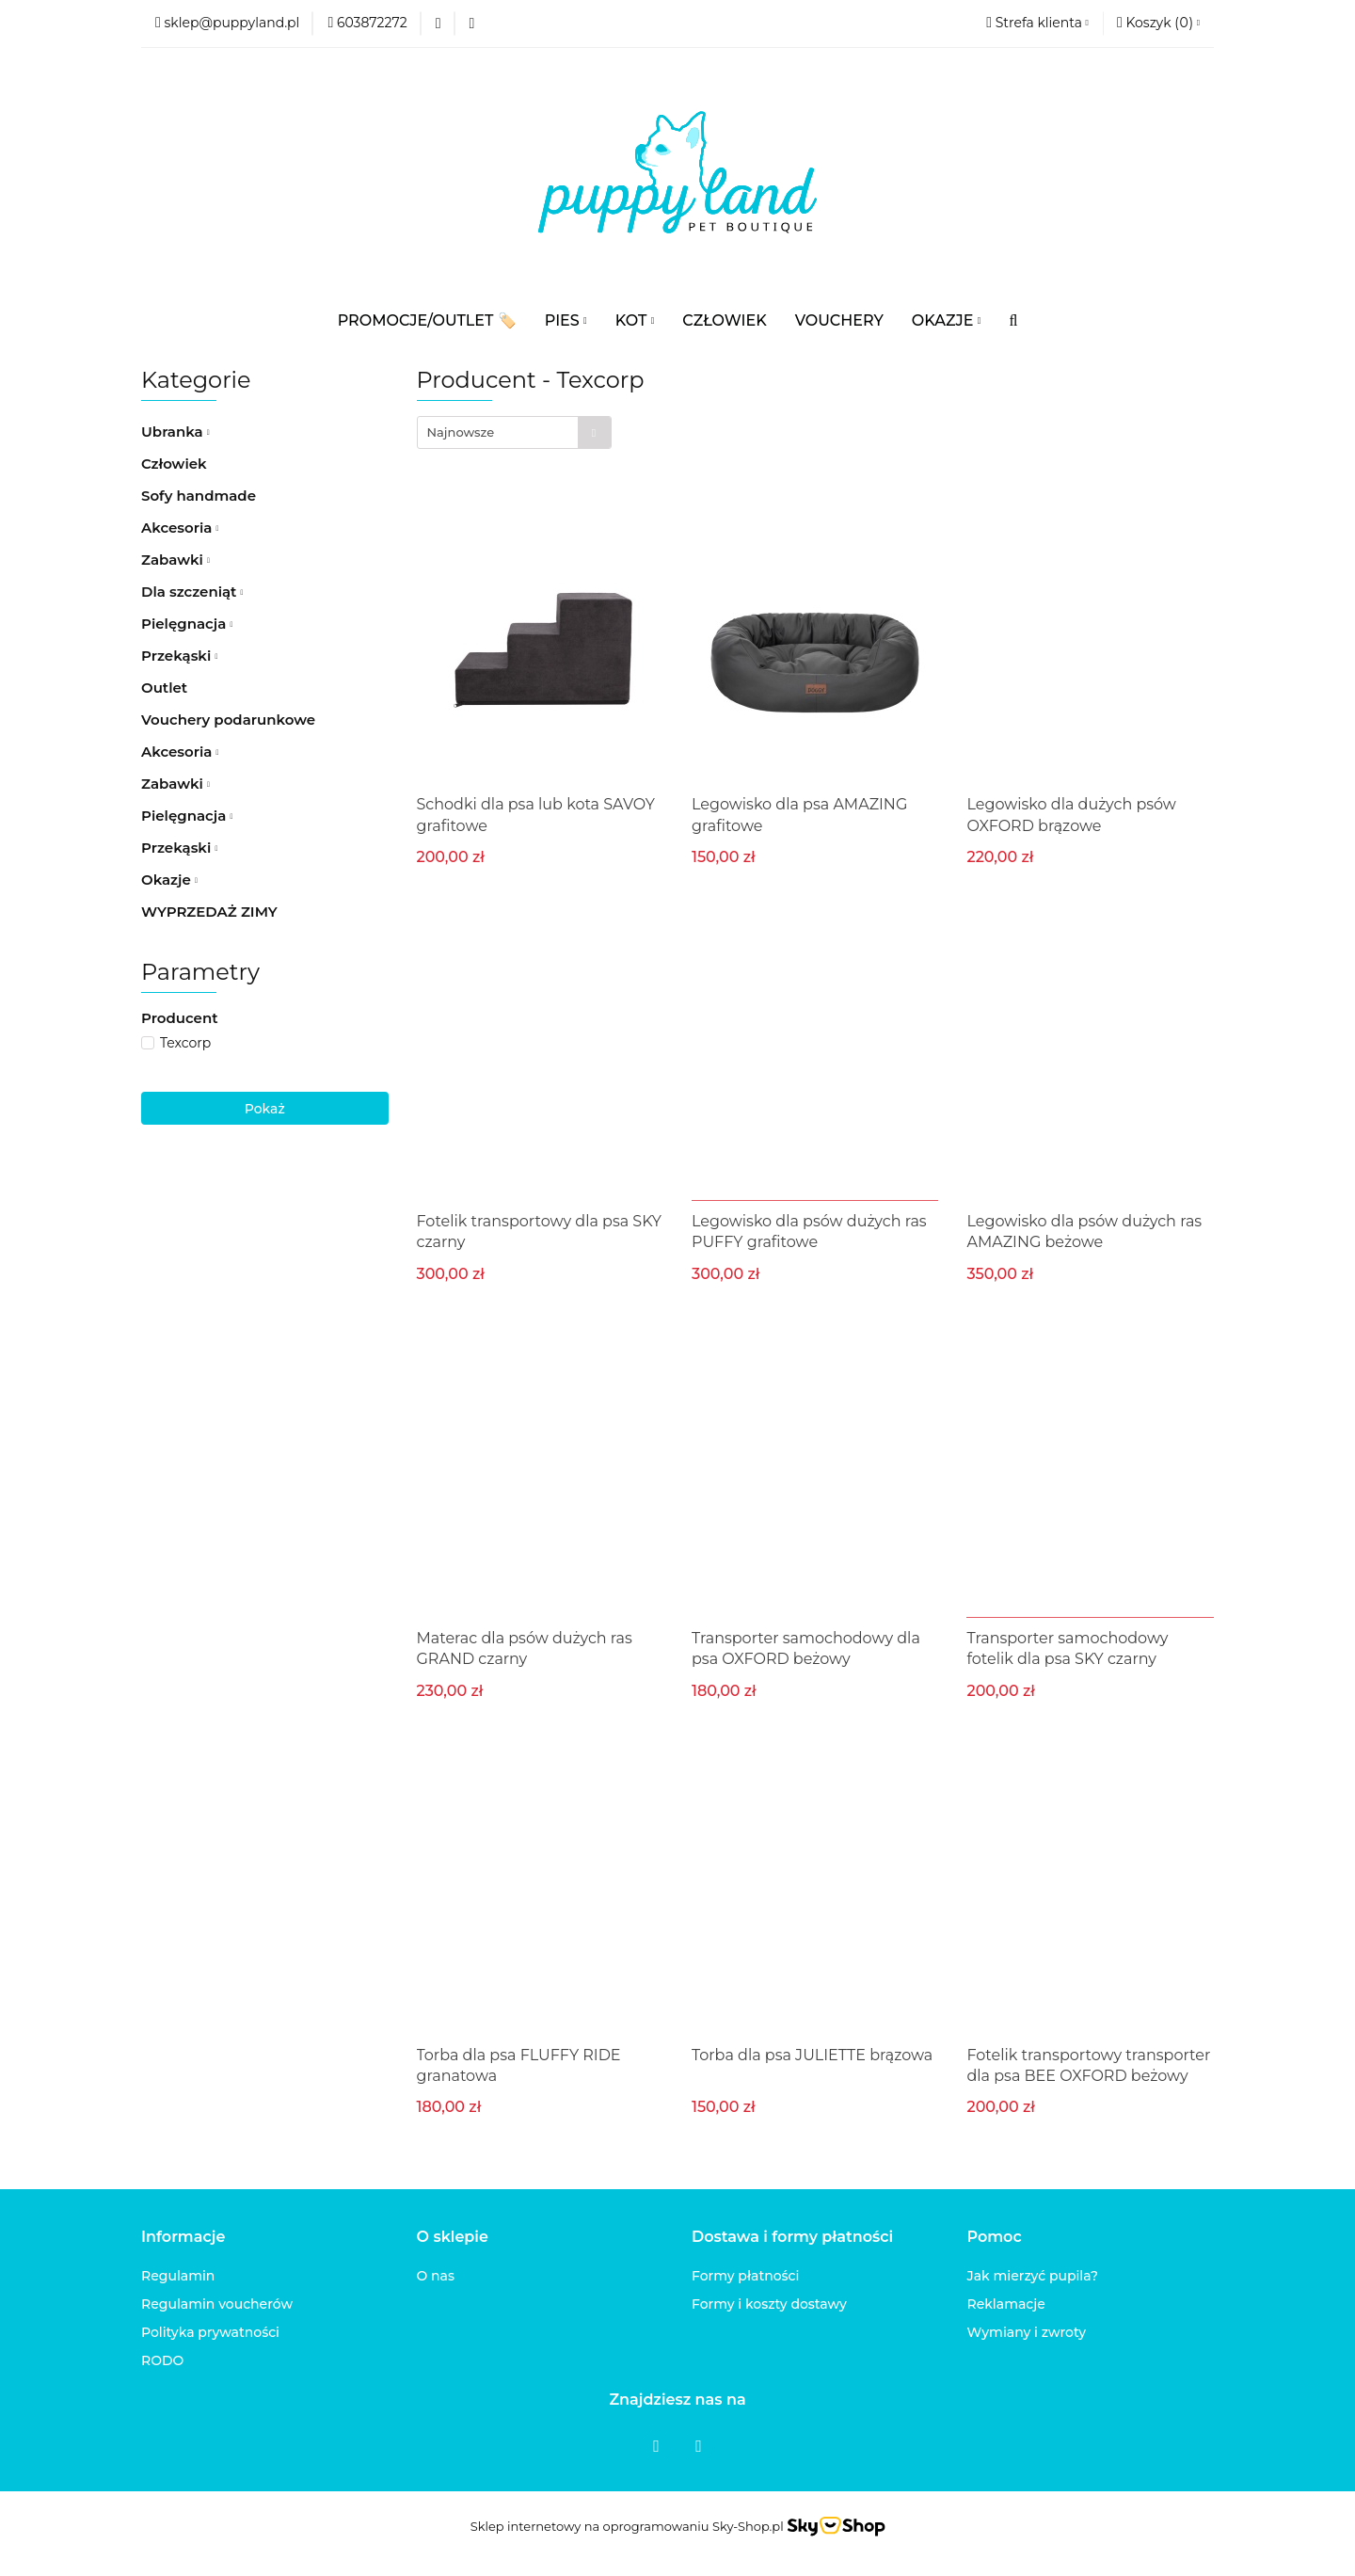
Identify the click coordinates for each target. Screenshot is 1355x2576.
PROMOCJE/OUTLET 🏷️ (427, 320)
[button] (1158, 23)
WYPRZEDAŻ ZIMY (209, 911)
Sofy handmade (198, 495)
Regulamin (178, 2275)
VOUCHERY (839, 320)
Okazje (169, 879)
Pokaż (265, 1108)
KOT (635, 320)
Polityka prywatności (210, 2332)
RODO (162, 2360)
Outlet (164, 687)
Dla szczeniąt (192, 591)
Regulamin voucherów (217, 2304)
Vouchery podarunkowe (228, 719)
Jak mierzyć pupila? (1032, 2275)
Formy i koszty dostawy (769, 2304)
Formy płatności (745, 2275)
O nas (435, 2275)
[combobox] (514, 432)
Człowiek (174, 463)
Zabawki (175, 559)
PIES (566, 320)
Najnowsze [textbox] (461, 432)
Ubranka (175, 431)
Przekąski (179, 655)
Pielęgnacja (186, 623)
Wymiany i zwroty (1027, 2332)
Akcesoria (179, 527)
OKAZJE (946, 320)
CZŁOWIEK (724, 320)
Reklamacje (1006, 2304)
